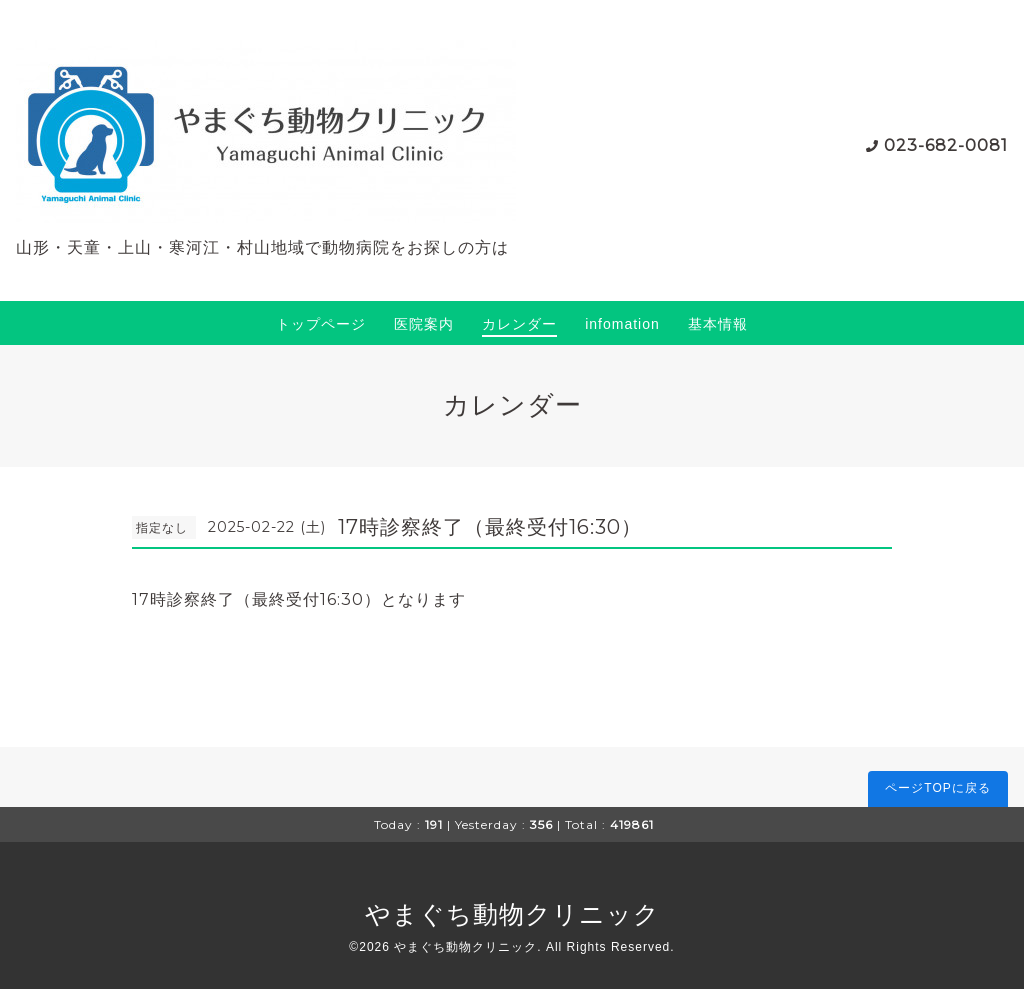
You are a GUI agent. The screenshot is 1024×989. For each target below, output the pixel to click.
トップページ (321, 324)
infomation (622, 324)
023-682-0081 (946, 145)
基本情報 (718, 324)
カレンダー (519, 324)
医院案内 (424, 324)
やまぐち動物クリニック (512, 914)
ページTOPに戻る (937, 788)
